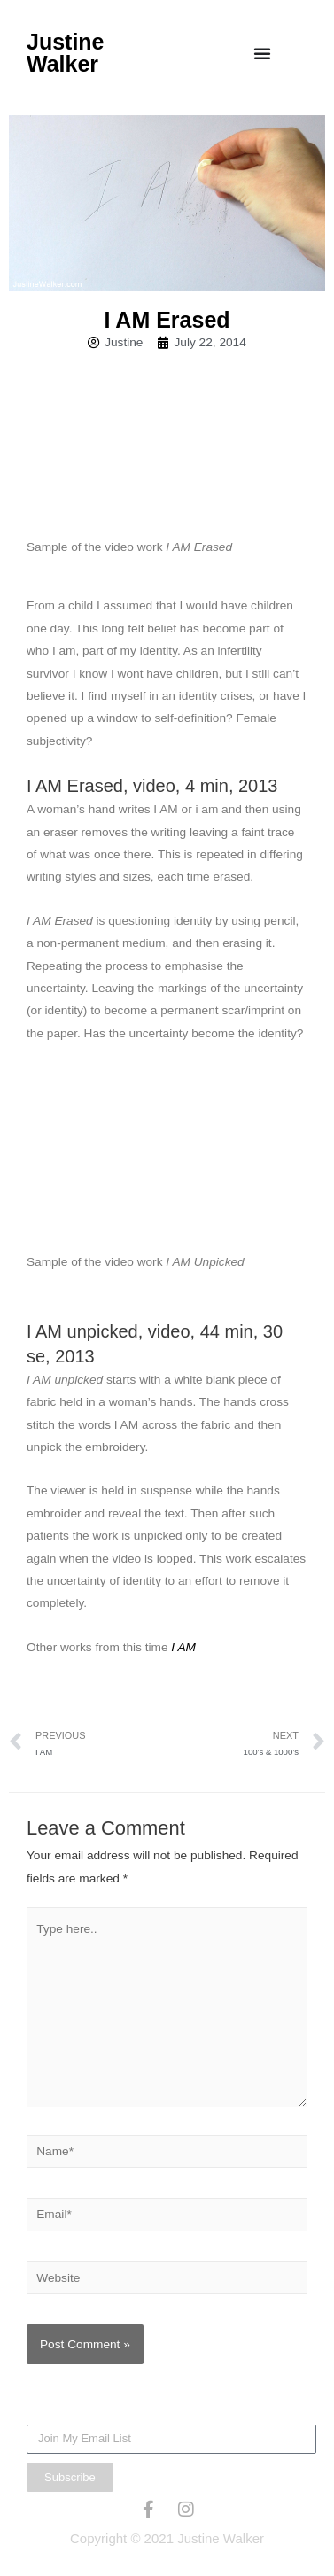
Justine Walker (66, 52)
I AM (183, 1647)
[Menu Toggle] (262, 53)
